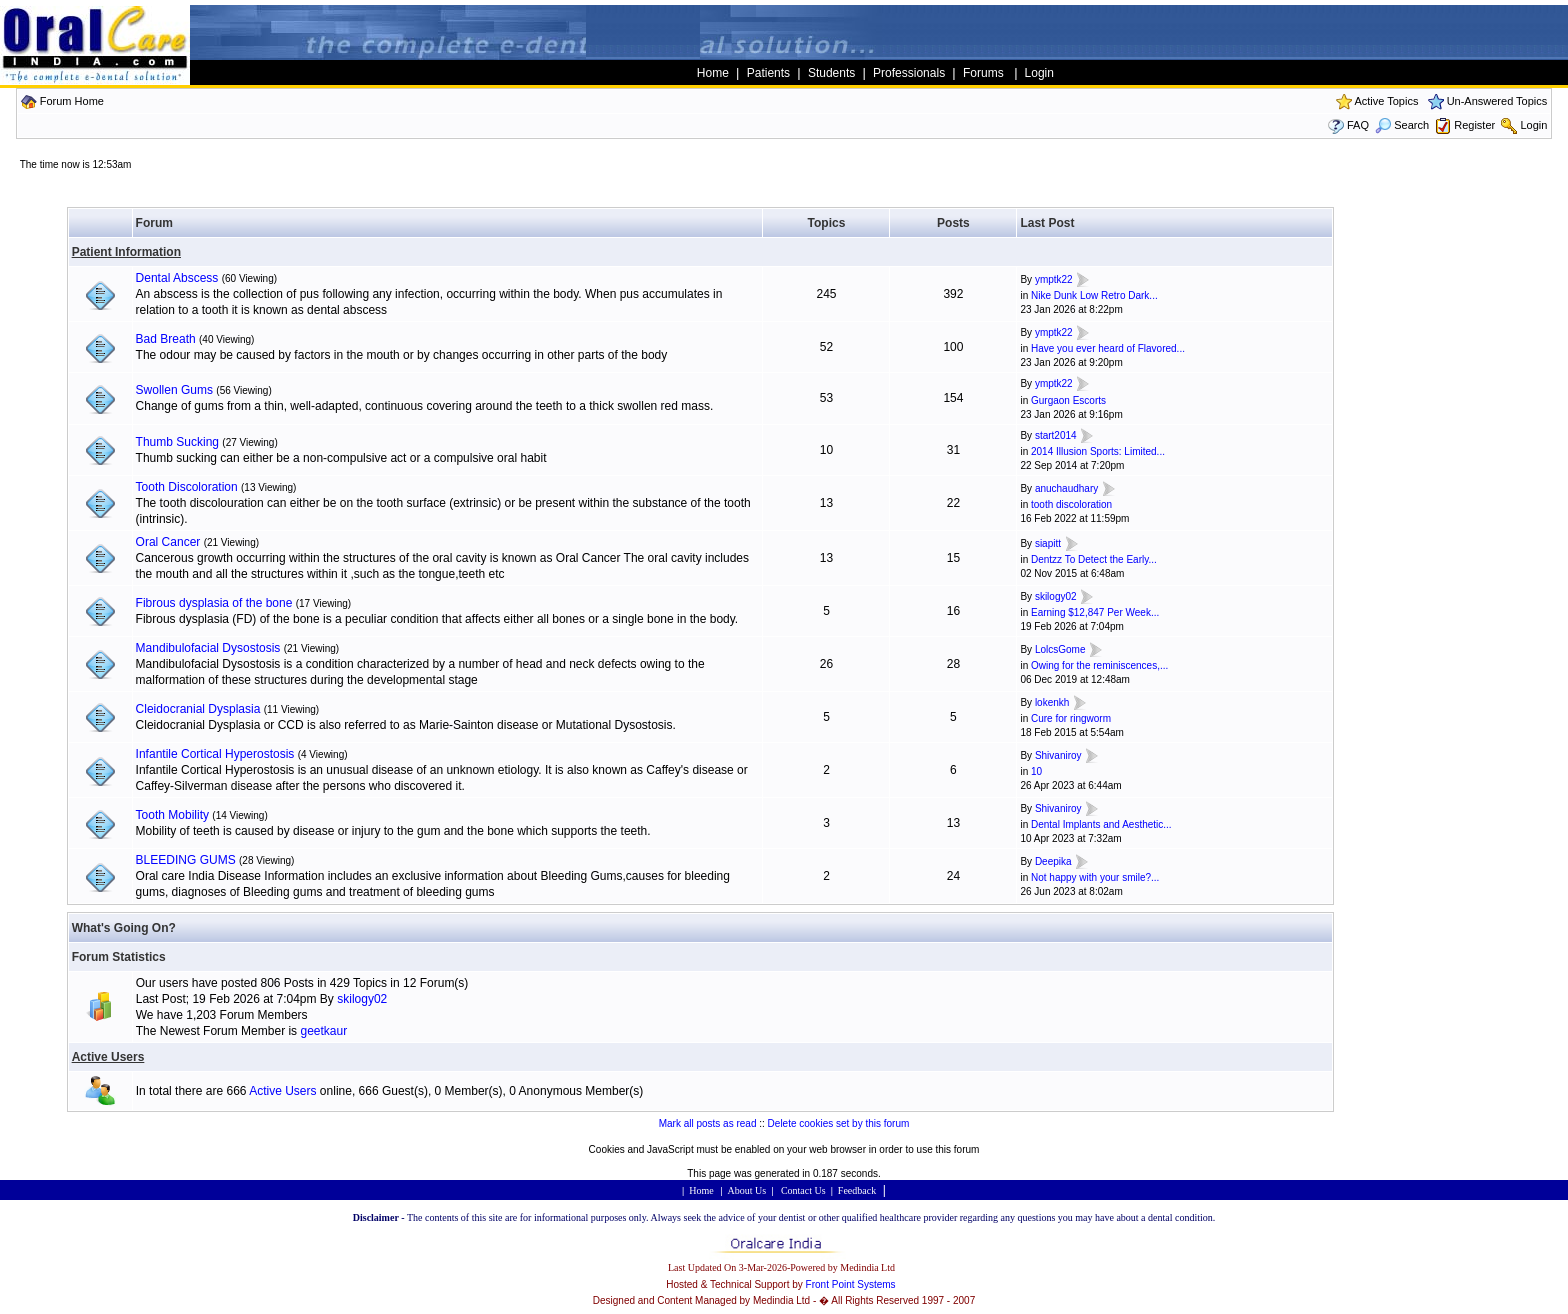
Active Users (108, 1057)
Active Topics (1386, 101)
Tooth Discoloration (187, 487)
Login (1533, 125)
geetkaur (323, 1031)
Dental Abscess (177, 278)
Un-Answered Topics (1497, 101)
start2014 (1056, 435)
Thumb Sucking (177, 442)
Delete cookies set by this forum (839, 1123)
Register (1474, 125)
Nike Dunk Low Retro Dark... (1094, 295)
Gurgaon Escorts (1068, 400)
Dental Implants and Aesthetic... (1101, 824)
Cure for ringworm (1071, 718)
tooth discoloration (1071, 504)
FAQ (1358, 125)
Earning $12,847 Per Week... (1095, 612)
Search (1402, 125)
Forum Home (72, 101)
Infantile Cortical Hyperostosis (215, 754)
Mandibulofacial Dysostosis (208, 648)
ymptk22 (1054, 279)
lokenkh (1052, 702)
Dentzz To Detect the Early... (1094, 559)
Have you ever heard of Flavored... (1108, 348)
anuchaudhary (1066, 488)
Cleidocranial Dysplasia (198, 709)
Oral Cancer (168, 542)
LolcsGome (1060, 649)
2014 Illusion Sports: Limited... (1098, 451)
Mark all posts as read (708, 1123)
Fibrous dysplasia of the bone (214, 603)
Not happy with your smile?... (1095, 877)
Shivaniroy (1058, 755)
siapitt (1048, 543)
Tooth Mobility (172, 815)
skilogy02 (1056, 596)
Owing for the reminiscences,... (1099, 665)
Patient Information (126, 252)
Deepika (1053, 861)
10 (1036, 771)
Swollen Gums (174, 390)
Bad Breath (166, 339)
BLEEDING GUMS (186, 860)
